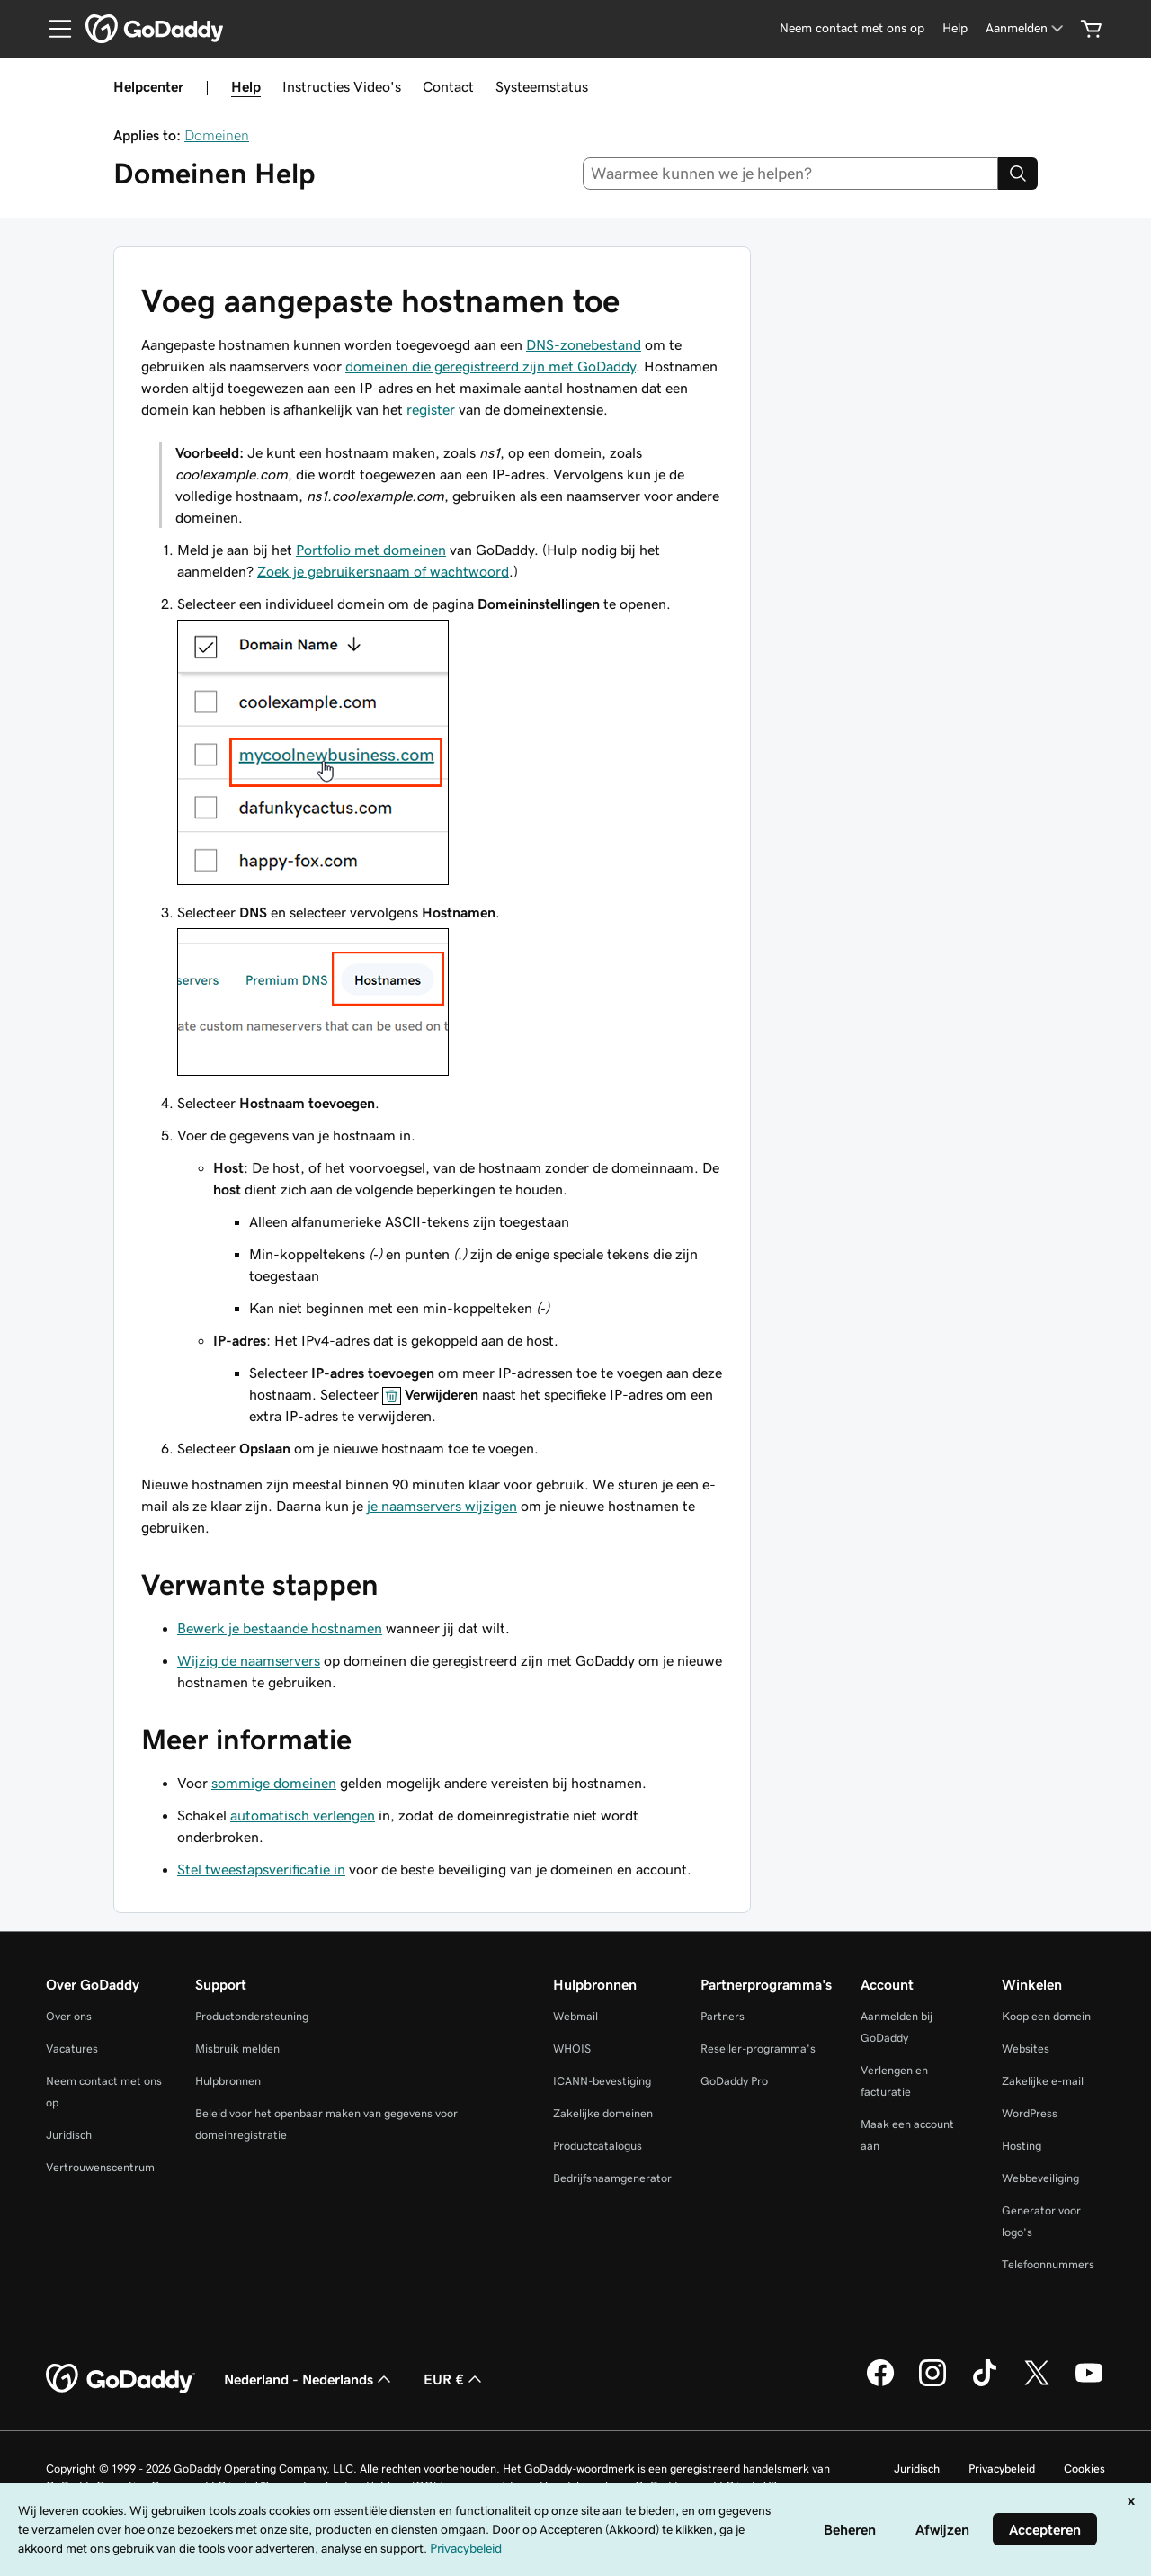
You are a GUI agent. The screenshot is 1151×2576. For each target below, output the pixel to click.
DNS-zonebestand (583, 344)
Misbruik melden (237, 2048)
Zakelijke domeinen (603, 2113)
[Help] (955, 28)
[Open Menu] (53, 29)
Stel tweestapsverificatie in (261, 1869)
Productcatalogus (597, 2145)
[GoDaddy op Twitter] (1037, 2383)
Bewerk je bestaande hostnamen (279, 1628)
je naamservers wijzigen (442, 1505)
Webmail (575, 2016)
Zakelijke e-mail (1043, 2081)
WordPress (1029, 2113)
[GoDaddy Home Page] (120, 2379)
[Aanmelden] (1026, 28)
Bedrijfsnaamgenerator (612, 2178)
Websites (1025, 2048)
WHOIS (572, 2048)
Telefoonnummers (1048, 2264)
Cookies (1084, 2468)
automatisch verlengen (302, 1815)
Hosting (1021, 2145)
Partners (722, 2016)
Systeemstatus (541, 86)
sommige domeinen (273, 1782)
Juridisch (69, 2135)
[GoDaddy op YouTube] (1089, 2383)
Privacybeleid (1001, 2468)
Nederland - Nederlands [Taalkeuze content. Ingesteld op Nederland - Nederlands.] (309, 2379)
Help (246, 86)
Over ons (69, 2016)
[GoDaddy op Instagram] (932, 2383)
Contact (448, 86)
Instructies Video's (341, 86)
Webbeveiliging (1040, 2178)
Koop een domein (1046, 2016)
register (430, 409)
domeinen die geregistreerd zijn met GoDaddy (490, 366)
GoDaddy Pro (734, 2081)
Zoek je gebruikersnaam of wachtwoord (383, 571)
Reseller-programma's (758, 2048)
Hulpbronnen (228, 2081)
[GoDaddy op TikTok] (984, 2383)
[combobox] (791, 173)
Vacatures (72, 2048)
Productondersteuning (251, 2016)
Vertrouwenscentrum (100, 2167)
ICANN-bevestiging (602, 2081)
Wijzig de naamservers (248, 1660)
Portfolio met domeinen (371, 549)
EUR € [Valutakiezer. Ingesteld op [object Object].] (455, 2379)
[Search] (1018, 173)
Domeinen (216, 135)
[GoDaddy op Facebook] (880, 2383)
